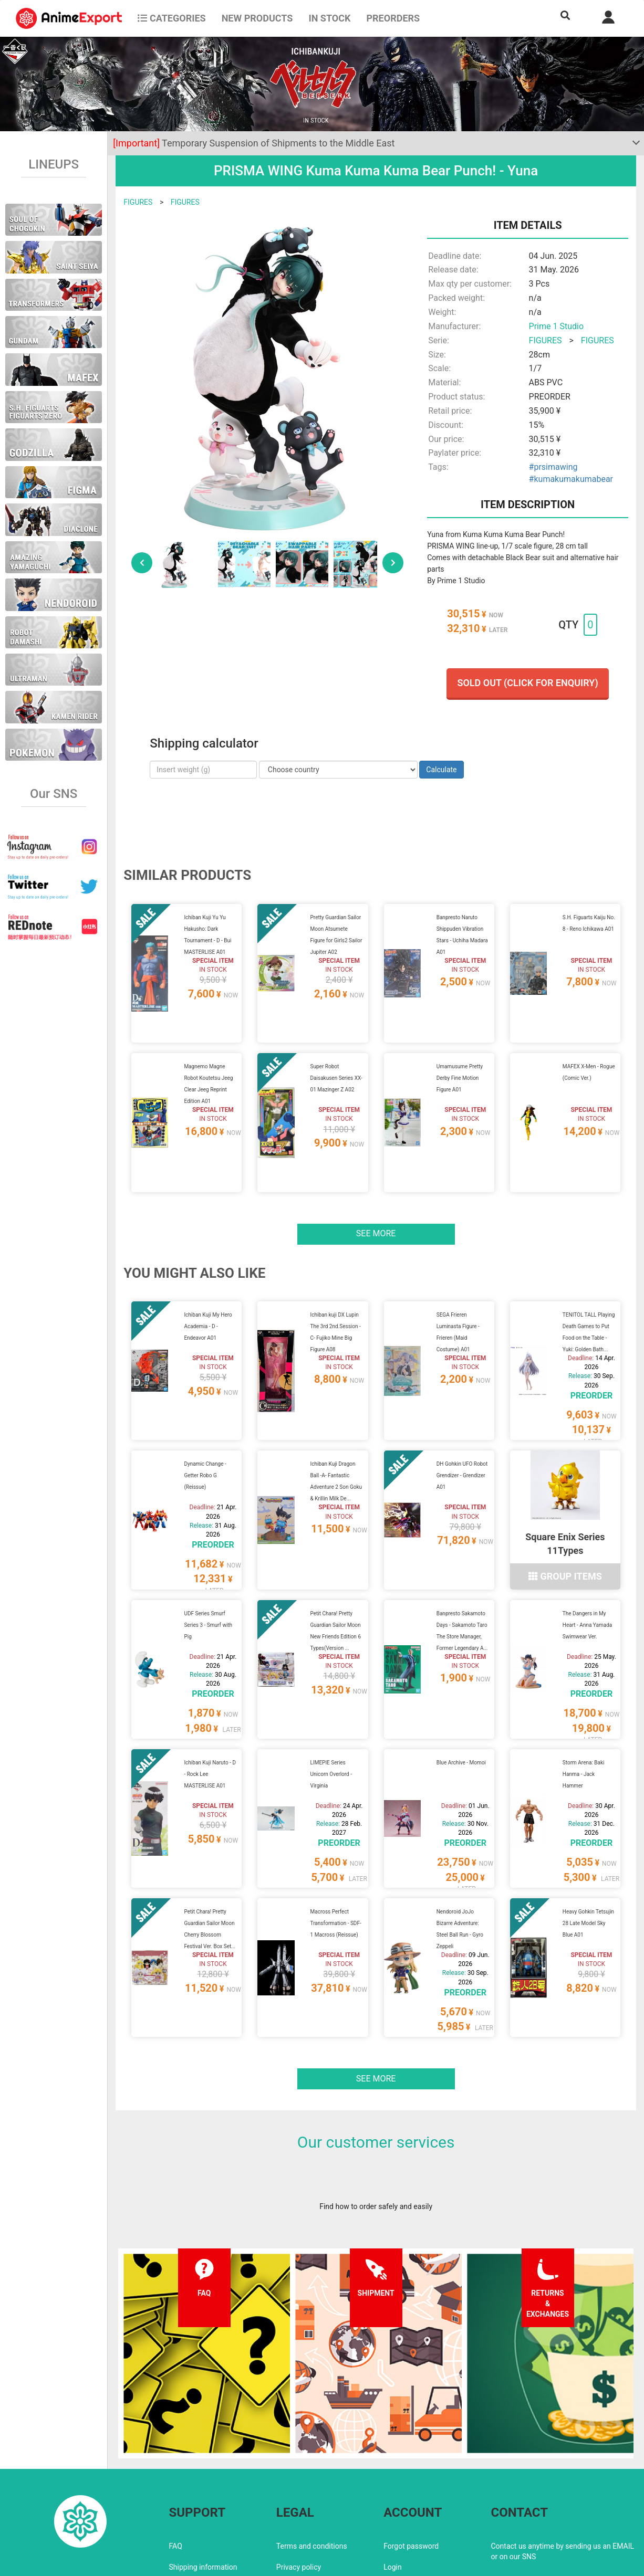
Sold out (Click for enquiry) (527, 682)
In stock (329, 18)
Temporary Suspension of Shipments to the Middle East (253, 143)
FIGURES (137, 202)
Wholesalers (403, 2499)
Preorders (393, 18)
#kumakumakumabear (571, 479)
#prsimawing (553, 467)
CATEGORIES (171, 18)
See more (376, 1208)
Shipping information (203, 2478)
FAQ (175, 2457)
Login (392, 2478)
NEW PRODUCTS (257, 18)
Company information (311, 2499)
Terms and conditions (311, 2457)
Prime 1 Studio (556, 326)
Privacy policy (298, 2478)
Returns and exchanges (207, 2499)
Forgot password (411, 2457)
